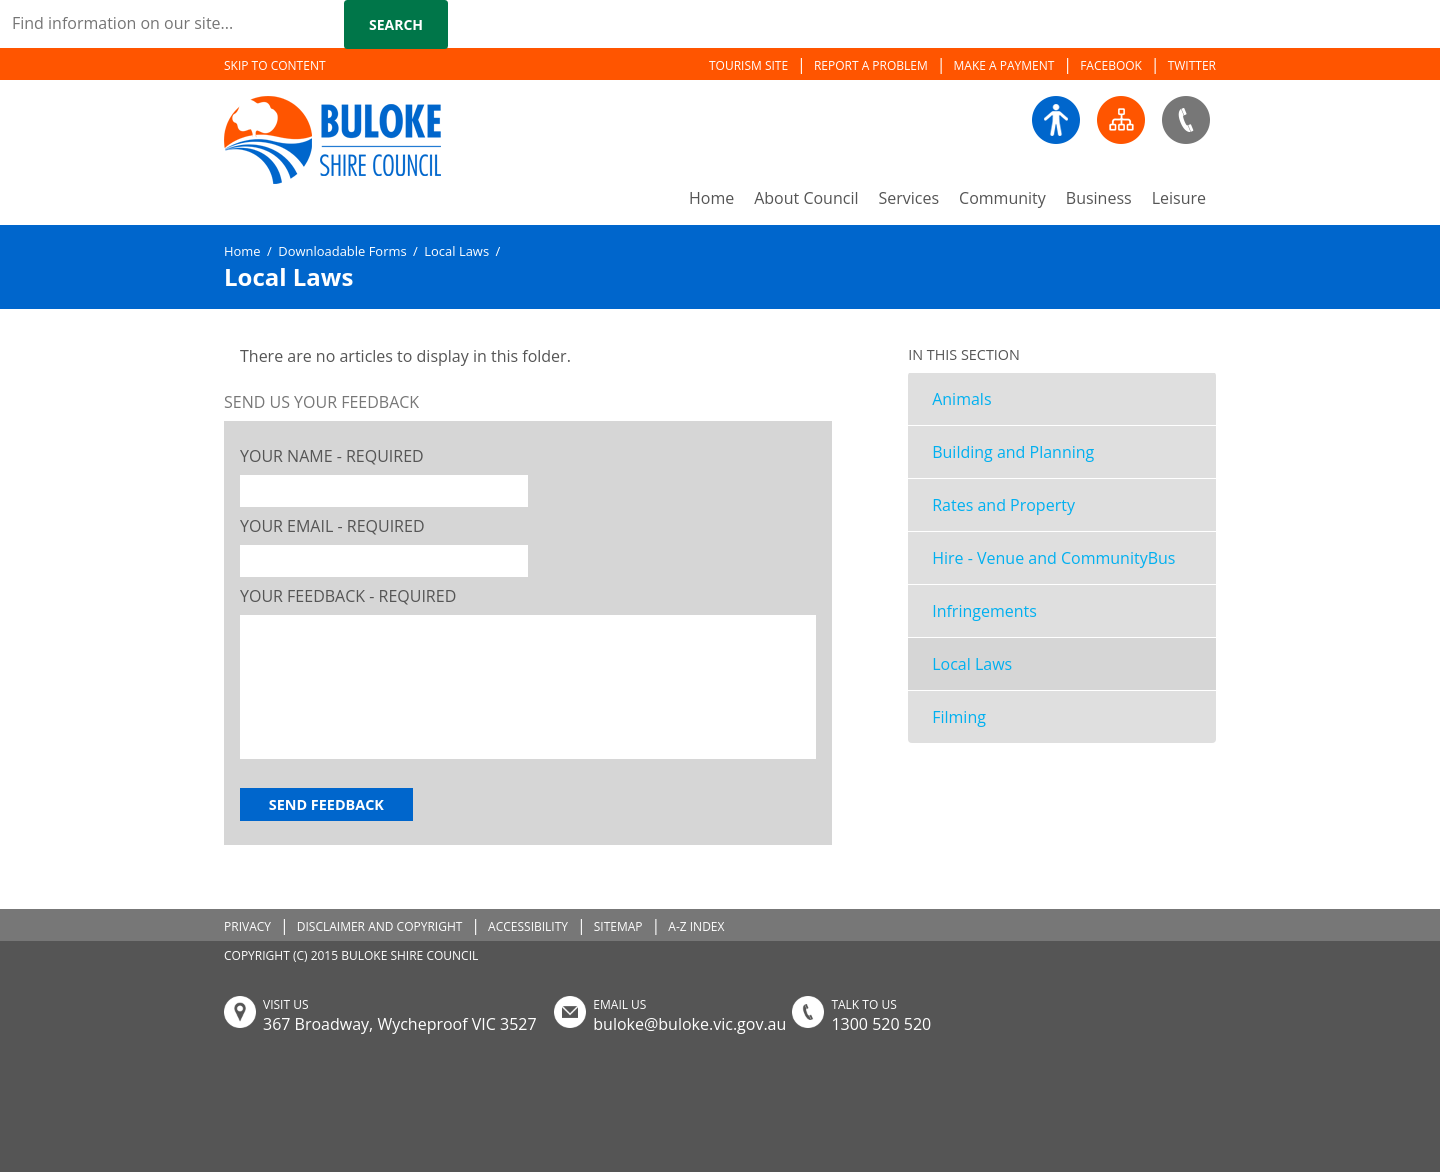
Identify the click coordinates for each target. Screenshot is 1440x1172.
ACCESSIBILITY (528, 926)
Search (396, 24)
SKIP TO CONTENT (275, 65)
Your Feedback (348, 596)
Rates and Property (1003, 505)
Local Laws (972, 664)
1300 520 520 (881, 1024)
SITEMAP (618, 926)
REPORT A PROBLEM (871, 65)
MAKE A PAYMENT (1004, 65)
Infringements (984, 611)
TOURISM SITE (748, 65)
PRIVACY (247, 926)
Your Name (332, 456)
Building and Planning (1013, 452)
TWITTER (1192, 65)
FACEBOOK (1111, 65)
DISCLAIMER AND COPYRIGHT (380, 926)
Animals (961, 399)
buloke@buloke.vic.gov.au (689, 1024)
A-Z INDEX (696, 926)
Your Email (332, 526)
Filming (959, 717)
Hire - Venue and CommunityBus (1053, 558)
